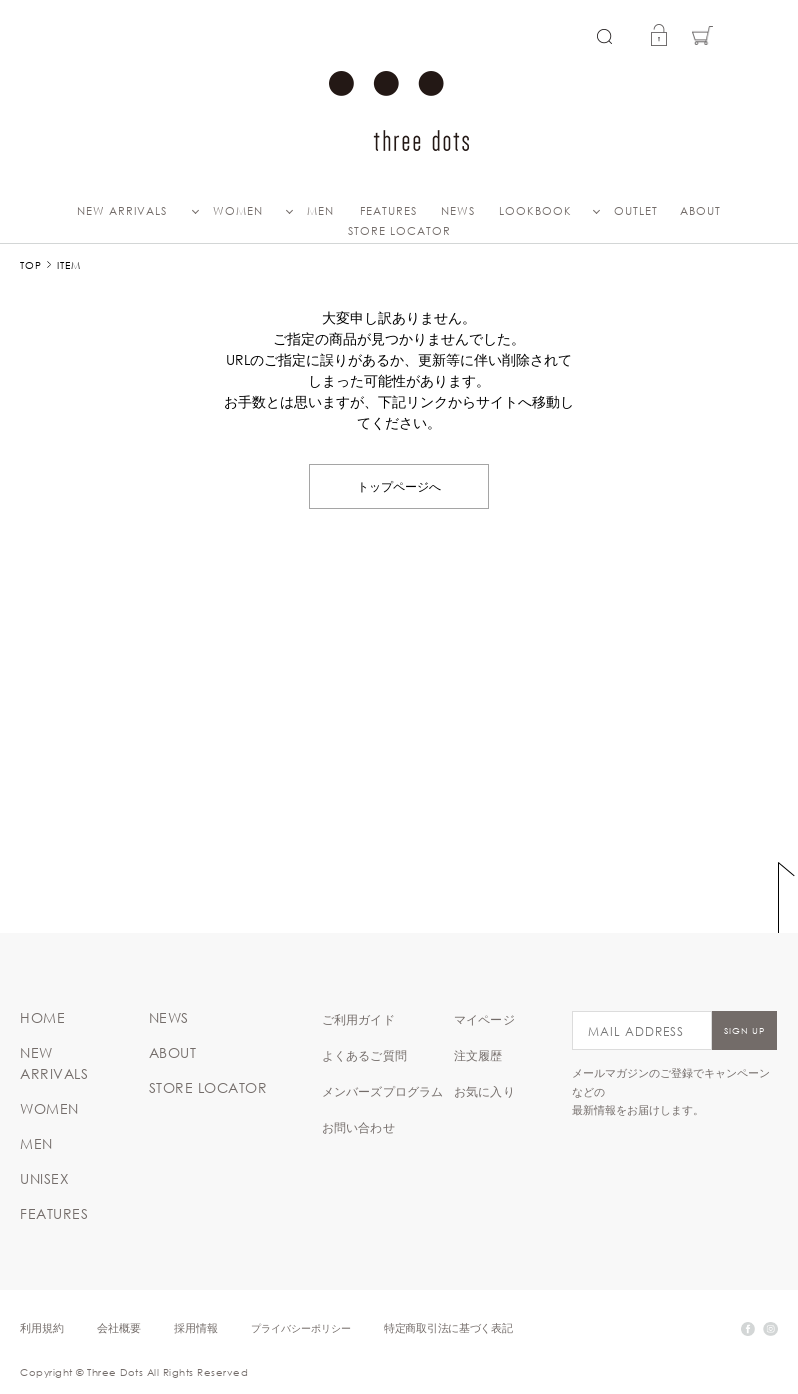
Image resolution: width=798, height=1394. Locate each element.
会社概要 (119, 1327)
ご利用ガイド (358, 1019)
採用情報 (196, 1327)
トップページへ (399, 485)
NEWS (458, 211)
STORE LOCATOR (399, 231)
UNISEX (44, 1179)
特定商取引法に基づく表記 (448, 1327)
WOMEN (238, 211)
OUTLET (636, 211)
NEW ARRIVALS (122, 211)
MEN (320, 211)
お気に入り (484, 1091)
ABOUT (700, 211)
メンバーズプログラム (383, 1091)
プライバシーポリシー (301, 1327)
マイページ (484, 1019)
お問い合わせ (358, 1127)
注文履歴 (478, 1055)
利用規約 (42, 1327)
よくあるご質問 (364, 1055)
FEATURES (388, 211)
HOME (42, 1018)
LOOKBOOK (535, 211)
